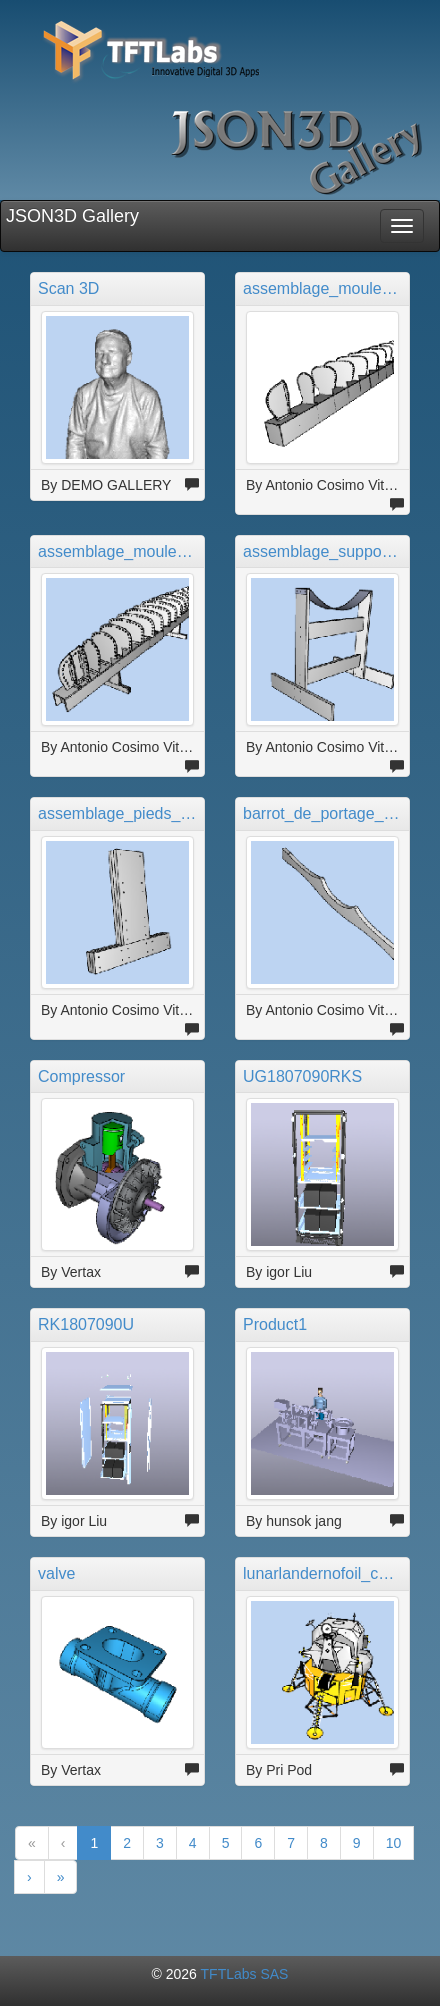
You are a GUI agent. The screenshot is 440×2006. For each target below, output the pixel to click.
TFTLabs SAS (245, 1974)
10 (394, 1843)
